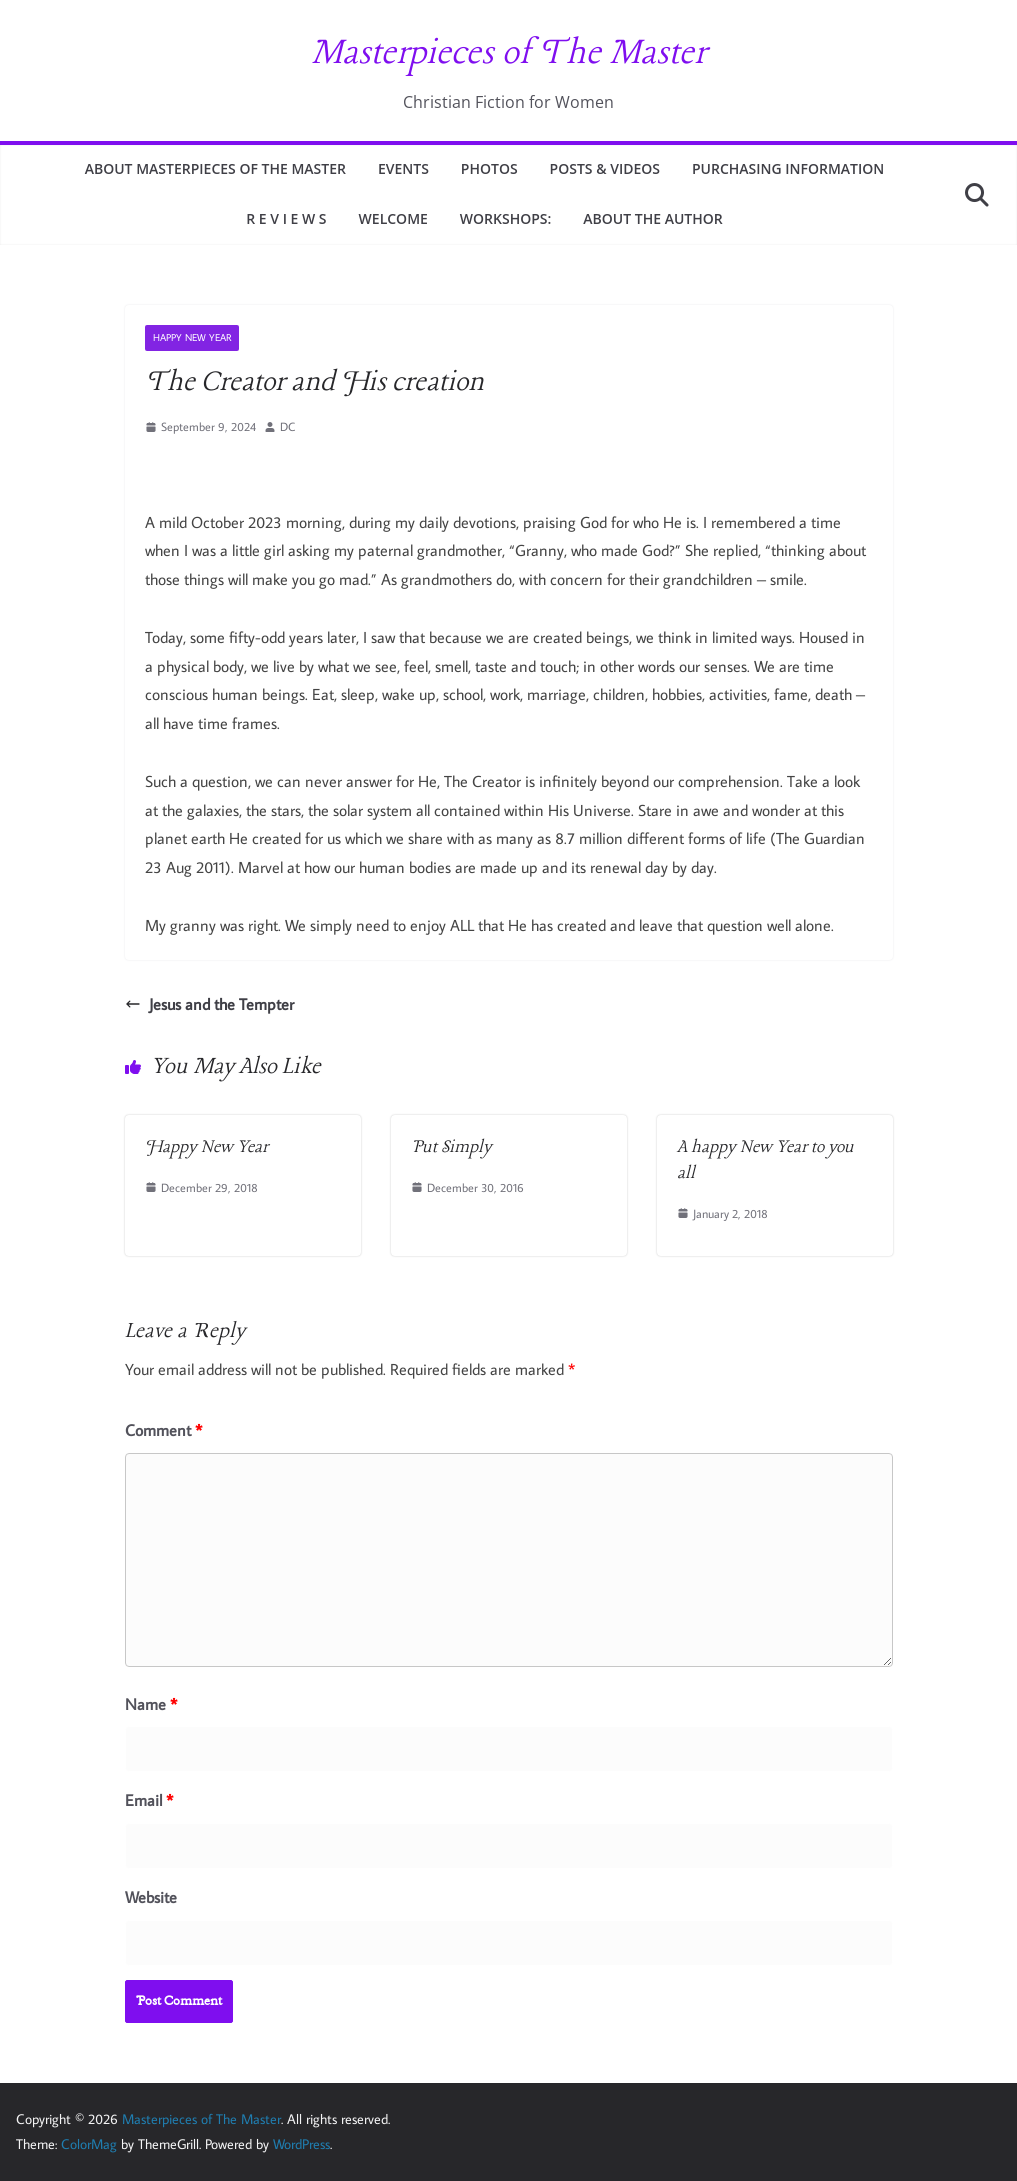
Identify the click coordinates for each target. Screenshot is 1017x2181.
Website (151, 1897)
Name (151, 1704)
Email (149, 1800)
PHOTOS (489, 168)
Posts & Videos (605, 168)
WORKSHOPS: (506, 218)
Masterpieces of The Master (508, 54)
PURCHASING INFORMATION (788, 168)
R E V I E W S (286, 218)
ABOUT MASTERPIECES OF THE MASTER (215, 168)
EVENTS (403, 168)
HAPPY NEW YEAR (192, 337)
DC (287, 426)
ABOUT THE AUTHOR (652, 218)
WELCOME (393, 218)
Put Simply (451, 1147)
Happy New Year (206, 1147)
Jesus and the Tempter (209, 1004)
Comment (163, 1430)
